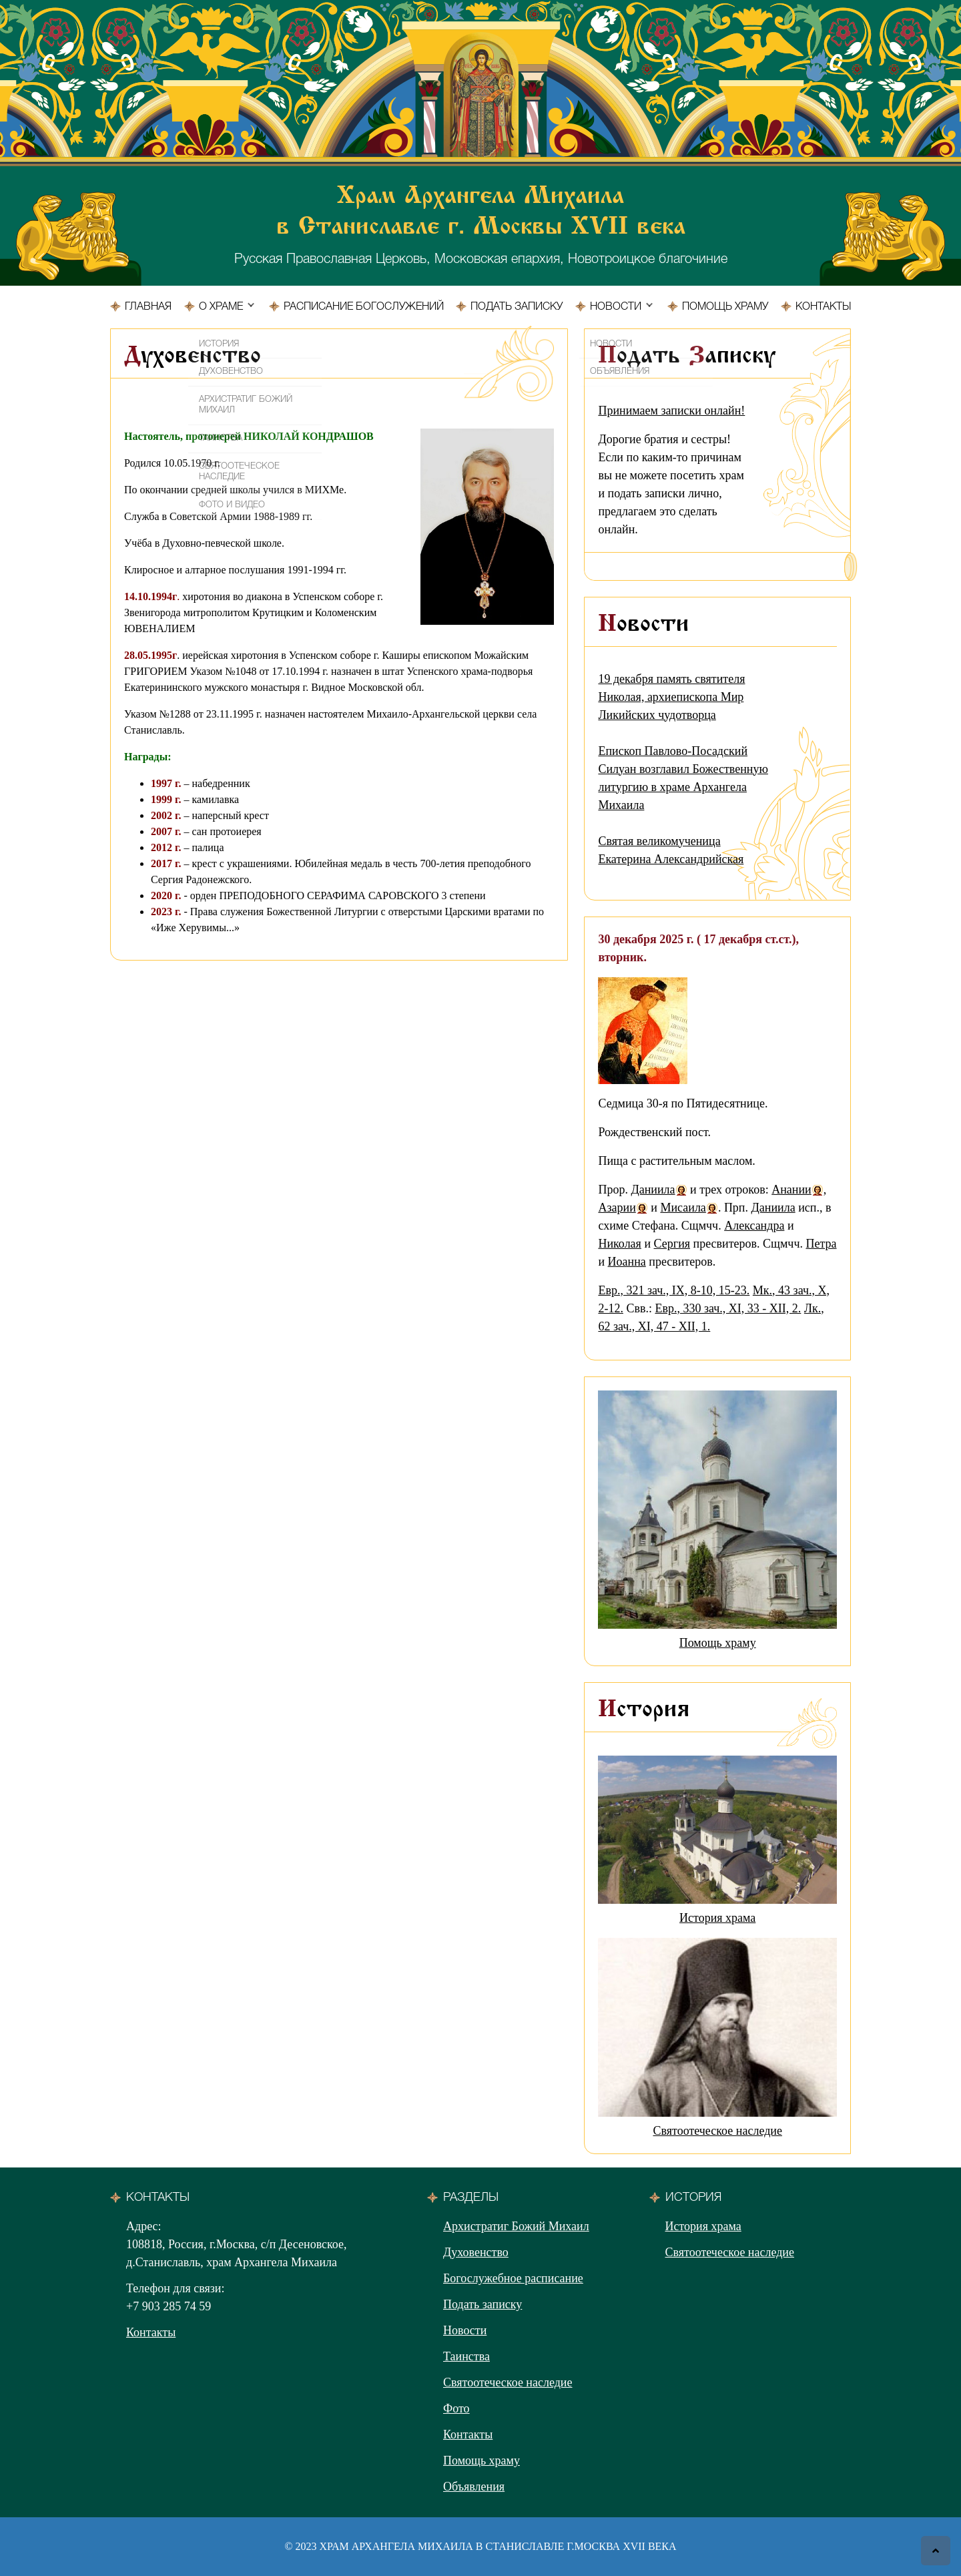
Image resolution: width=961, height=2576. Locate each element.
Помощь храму (725, 307)
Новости (615, 307)
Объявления (474, 2486)
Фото (456, 2408)
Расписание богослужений (364, 307)
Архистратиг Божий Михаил (516, 2226)
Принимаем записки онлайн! (671, 410)
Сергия (672, 1243)
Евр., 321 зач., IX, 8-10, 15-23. (673, 1290)
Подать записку (516, 307)
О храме (221, 307)
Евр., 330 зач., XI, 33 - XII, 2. (728, 1308)
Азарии (616, 1207)
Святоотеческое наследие (717, 2130)
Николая (619, 1243)
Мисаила (682, 1207)
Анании (791, 1189)
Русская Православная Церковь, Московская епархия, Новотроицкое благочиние (480, 224)
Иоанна (627, 1261)
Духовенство (476, 2252)
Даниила (653, 1189)
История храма (717, 1917)
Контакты (823, 307)
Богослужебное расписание (513, 2278)
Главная (148, 307)
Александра (754, 1225)
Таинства (466, 2356)
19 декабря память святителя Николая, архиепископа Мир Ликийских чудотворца (671, 697)
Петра (821, 1243)
